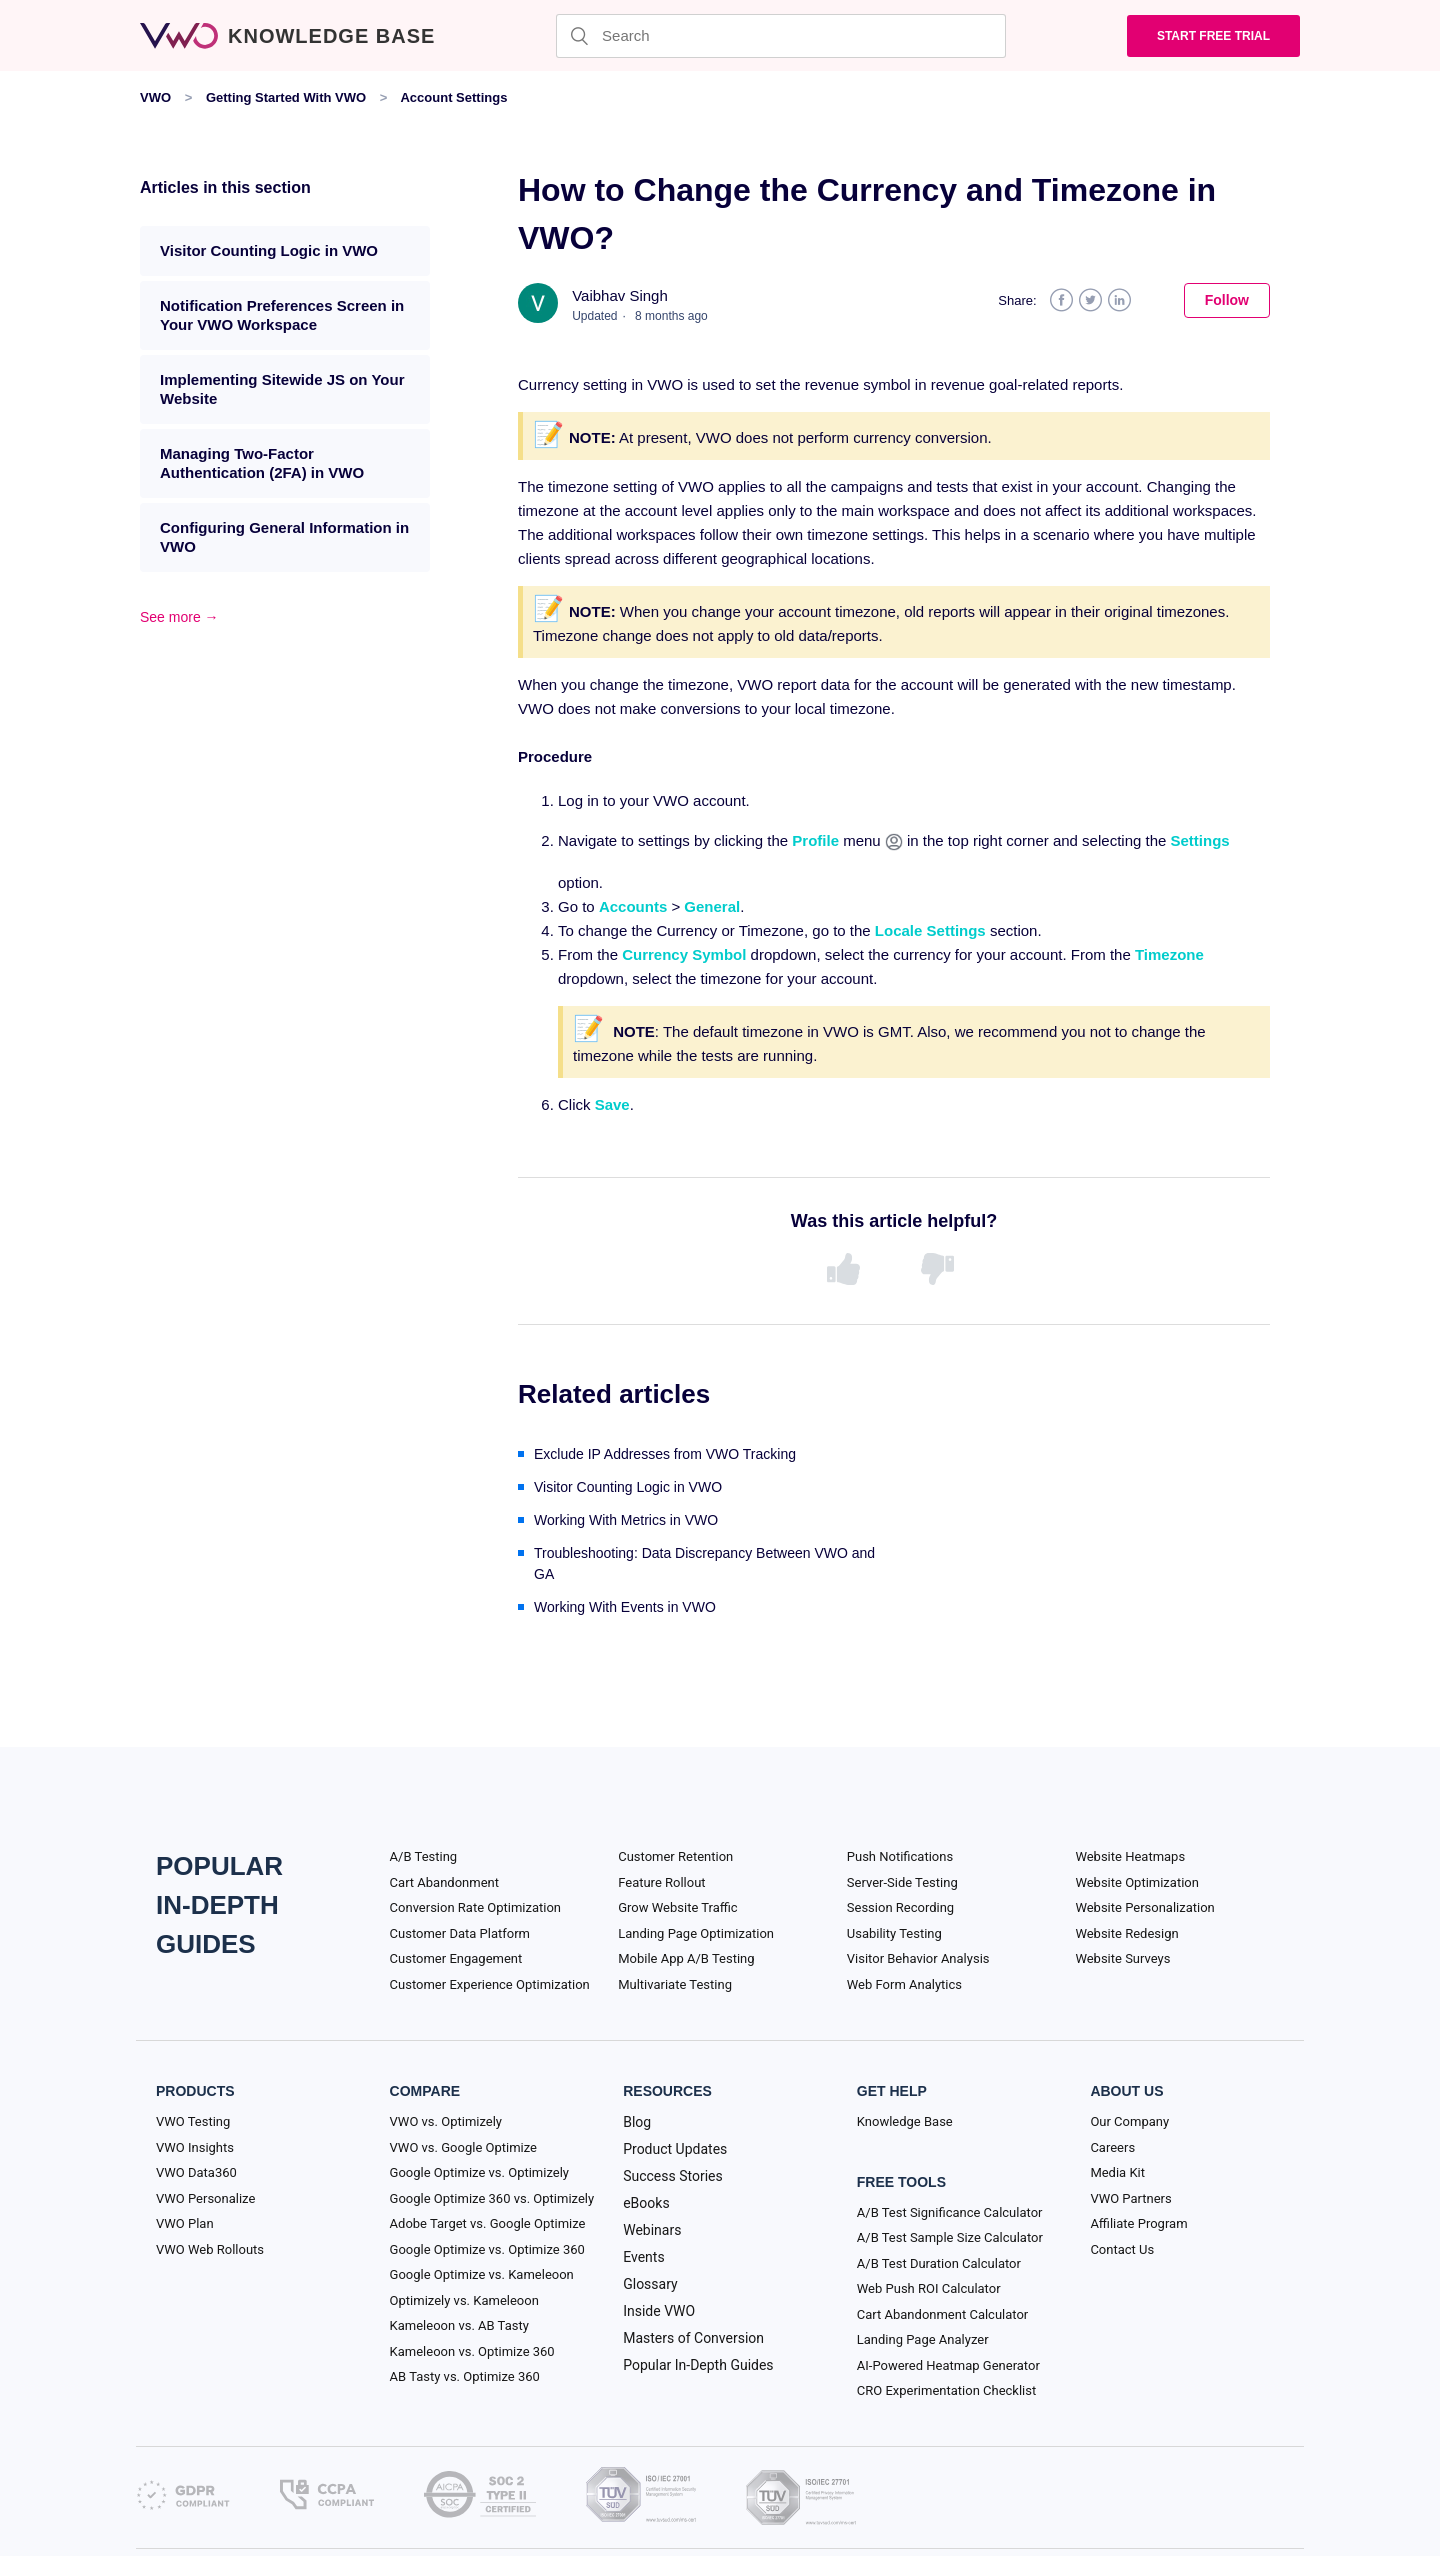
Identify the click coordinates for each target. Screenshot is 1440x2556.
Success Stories (673, 2176)
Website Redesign (1126, 1933)
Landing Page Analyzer (923, 2339)
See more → (179, 617)
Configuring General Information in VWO (284, 537)
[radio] (847, 1270)
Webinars (652, 2230)
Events (643, 2257)
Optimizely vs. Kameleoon (464, 2300)
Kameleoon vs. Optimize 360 (472, 2351)
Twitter (1090, 300)
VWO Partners (1130, 2198)
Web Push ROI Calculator (929, 2288)
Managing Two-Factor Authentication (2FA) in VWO (262, 463)
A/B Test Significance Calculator (950, 2212)
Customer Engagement (456, 1958)
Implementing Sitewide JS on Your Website (282, 389)
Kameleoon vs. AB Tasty (459, 2325)
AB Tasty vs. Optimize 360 (465, 2376)
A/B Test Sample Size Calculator (950, 2237)
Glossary (650, 2284)
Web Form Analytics (904, 1984)
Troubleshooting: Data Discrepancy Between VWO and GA (704, 1563)
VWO (155, 97)
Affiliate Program (1138, 2223)
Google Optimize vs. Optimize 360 (487, 2249)
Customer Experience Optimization (490, 1984)
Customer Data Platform (460, 1933)
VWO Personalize (205, 2198)
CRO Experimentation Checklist (946, 2390)
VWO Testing (193, 2121)
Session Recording (900, 1907)
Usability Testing (894, 1933)
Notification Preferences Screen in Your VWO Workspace (282, 315)
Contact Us (1122, 2249)
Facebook (1061, 300)
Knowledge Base (905, 2121)
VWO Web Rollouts (210, 2249)
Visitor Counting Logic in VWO (269, 250)
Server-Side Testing (902, 1882)
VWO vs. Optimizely (446, 2121)
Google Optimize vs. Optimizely (479, 2172)
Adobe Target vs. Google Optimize (488, 2223)
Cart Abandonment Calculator (942, 2314)
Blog (637, 2122)
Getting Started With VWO (286, 97)
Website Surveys (1122, 1958)
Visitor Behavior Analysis (918, 1958)
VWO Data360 (196, 2172)
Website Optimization (1137, 1882)
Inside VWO (659, 2311)
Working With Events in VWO (625, 1607)
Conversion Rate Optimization (475, 1907)
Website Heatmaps (1130, 1856)
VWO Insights (195, 2147)
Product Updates (675, 2149)
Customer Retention (675, 1856)
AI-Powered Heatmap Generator (948, 2365)
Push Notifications (900, 1856)
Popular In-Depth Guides (698, 2365)
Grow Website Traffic (677, 1907)
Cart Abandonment (444, 1882)
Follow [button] (1227, 300)
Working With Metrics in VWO (626, 1520)
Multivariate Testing (675, 1984)
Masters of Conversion (693, 2338)
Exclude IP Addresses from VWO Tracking (665, 1454)
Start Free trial (1213, 36)
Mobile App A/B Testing (686, 1958)
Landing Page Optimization (696, 1933)
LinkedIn (1119, 300)
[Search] (781, 36)
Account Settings (453, 97)
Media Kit (1117, 2172)
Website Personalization (1144, 1907)
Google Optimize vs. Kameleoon (482, 2274)
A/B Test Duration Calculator (939, 2263)
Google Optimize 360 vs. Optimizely (492, 2198)
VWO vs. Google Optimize (463, 2147)
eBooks (646, 2203)
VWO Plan (185, 2223)
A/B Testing (424, 1856)
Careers (1112, 2147)
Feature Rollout (661, 1882)
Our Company (1129, 2121)
